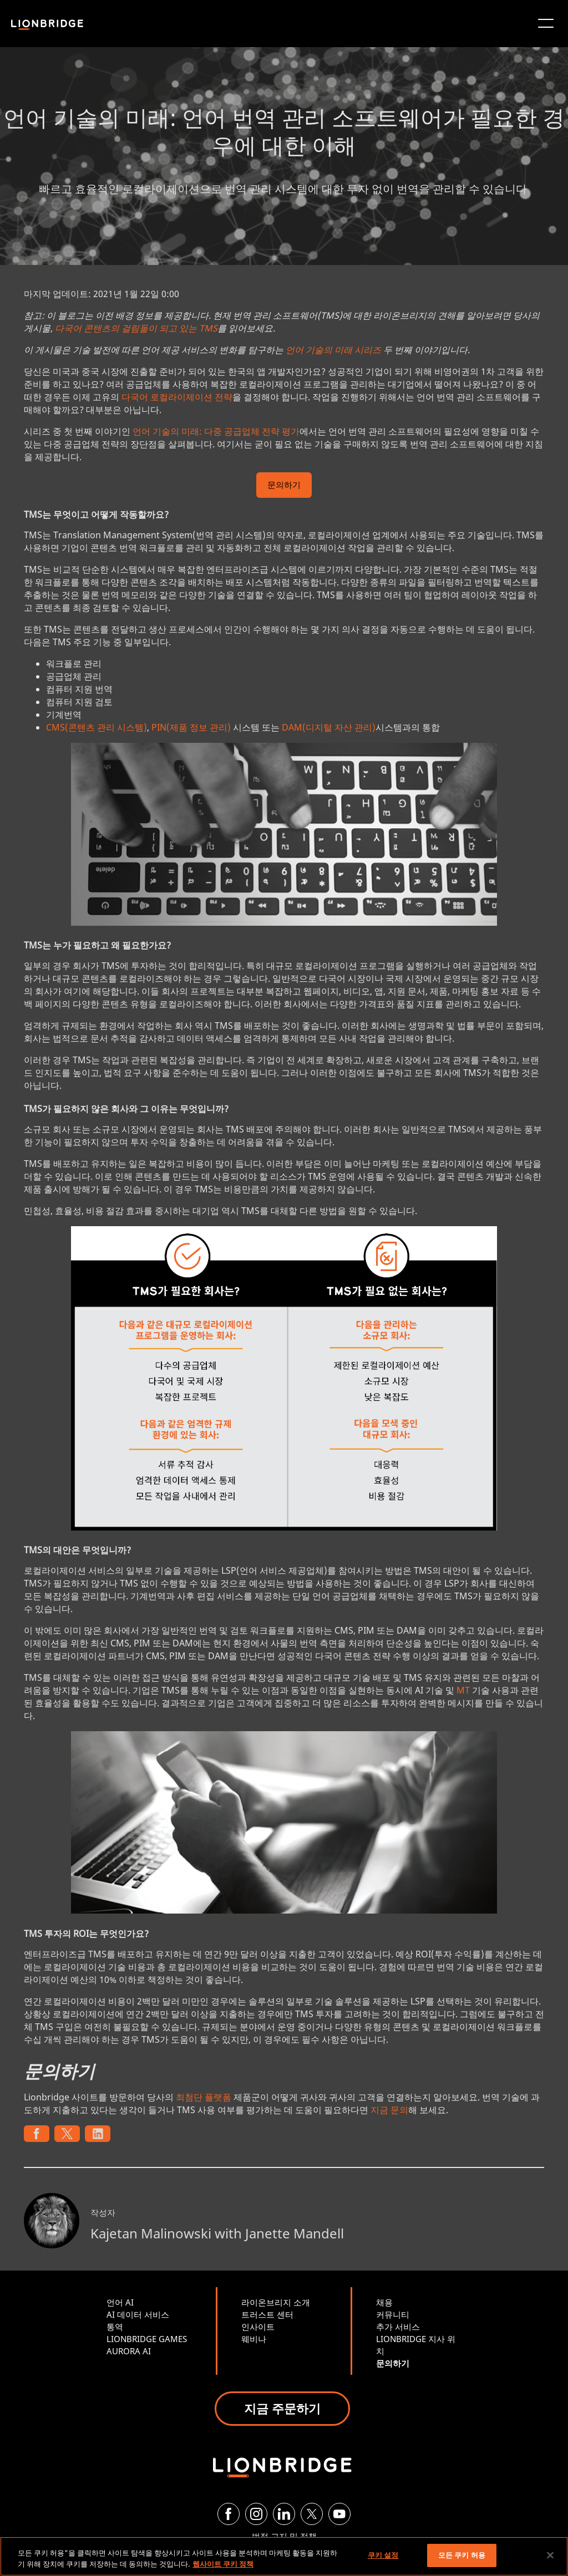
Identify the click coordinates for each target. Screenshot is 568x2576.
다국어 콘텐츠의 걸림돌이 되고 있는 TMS (136, 328)
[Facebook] (228, 2514)
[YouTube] (339, 2514)
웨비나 (253, 2338)
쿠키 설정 (383, 2555)
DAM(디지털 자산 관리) (329, 727)
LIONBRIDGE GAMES (146, 2338)
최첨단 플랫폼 (203, 2097)
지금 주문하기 (282, 2408)
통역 (114, 2326)
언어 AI (120, 2302)
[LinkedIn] (284, 2514)
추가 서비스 (398, 2326)
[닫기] (550, 2555)
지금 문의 (389, 2110)
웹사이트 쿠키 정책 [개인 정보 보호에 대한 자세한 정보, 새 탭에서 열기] (222, 2564)
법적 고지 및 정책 (284, 2536)
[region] (284, 2556)
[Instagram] (256, 2514)
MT (463, 1690)
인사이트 (258, 2326)
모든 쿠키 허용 (461, 2555)
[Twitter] (312, 2514)
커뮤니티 (392, 2314)
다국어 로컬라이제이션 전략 (176, 397)
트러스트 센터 (267, 2314)
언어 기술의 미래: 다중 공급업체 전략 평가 (216, 431)
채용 (384, 2302)
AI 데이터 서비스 (137, 2314)
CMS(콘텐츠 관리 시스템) (96, 727)
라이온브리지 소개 (275, 2302)
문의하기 (284, 486)
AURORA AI (128, 2350)
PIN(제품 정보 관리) (191, 727)
